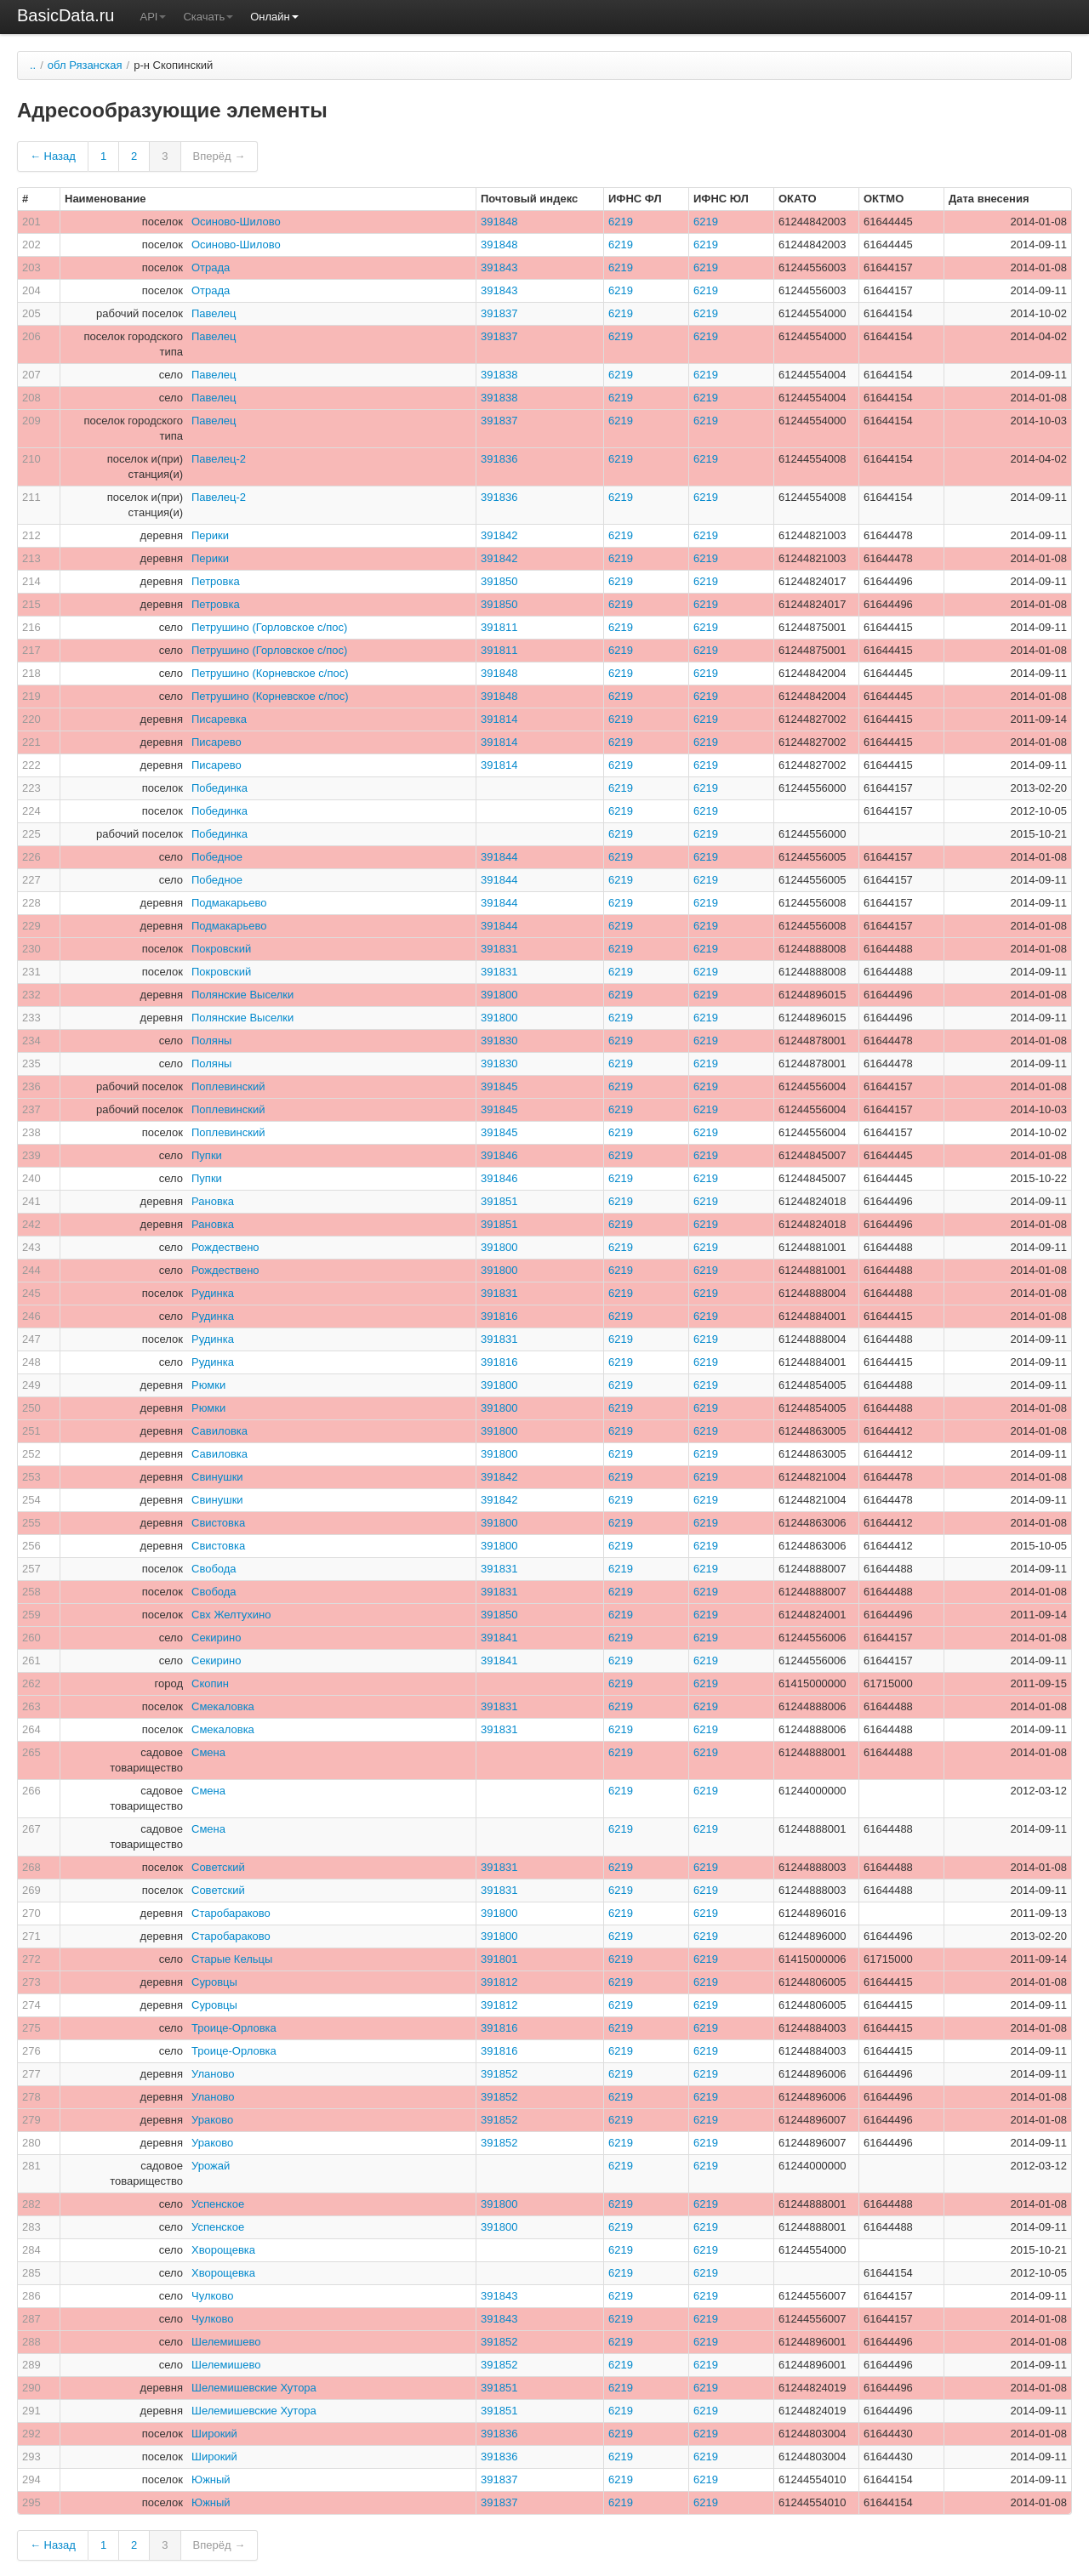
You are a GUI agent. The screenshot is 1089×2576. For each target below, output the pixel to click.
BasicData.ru (66, 15)
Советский (218, 1867)
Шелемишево (225, 2341)
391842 (499, 535)
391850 (499, 581)
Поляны (211, 1040)
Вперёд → (219, 156)
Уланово (213, 2073)
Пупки (206, 1155)
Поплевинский (228, 1086)
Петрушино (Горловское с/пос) (269, 627)
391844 (499, 856)
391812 (499, 1982)
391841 (499, 1637)
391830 (499, 1040)
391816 (499, 1316)
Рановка (212, 1201)
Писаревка (219, 719)
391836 (499, 458)
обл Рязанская (85, 65)
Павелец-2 (218, 458)
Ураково (212, 2119)
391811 (499, 627)
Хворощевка (223, 2249)
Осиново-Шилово (236, 221)
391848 (499, 221)
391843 (499, 267)
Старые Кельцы (231, 1959)
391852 (499, 2073)
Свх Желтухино (231, 1614)
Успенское (217, 2204)
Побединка (219, 788)
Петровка (215, 581)
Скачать (208, 16)
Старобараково (231, 1913)
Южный (211, 2479)
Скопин (210, 1683)
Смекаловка (222, 1706)
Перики (210, 535)
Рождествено (225, 1247)
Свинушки (217, 1476)
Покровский (221, 948)
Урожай (210, 2165)
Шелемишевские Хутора (253, 2387)
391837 (499, 313)
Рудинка (212, 1293)
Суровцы (214, 1982)
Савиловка (219, 1430)
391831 (499, 948)
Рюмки (208, 1385)
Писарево (216, 742)
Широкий (214, 2433)
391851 (499, 1201)
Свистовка (218, 1522)
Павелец (213, 313)
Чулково (212, 2295)
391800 (499, 994)
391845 (499, 1086)
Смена (208, 1752)
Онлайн (274, 16)
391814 (499, 719)
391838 (499, 374)
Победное (216, 856)
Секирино (216, 1637)
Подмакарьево (228, 902)
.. (33, 65)
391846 (499, 1155)
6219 (620, 221)
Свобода (214, 1568)
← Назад (53, 156)
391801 (499, 1959)
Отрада (210, 267)
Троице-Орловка (234, 2028)
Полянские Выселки (242, 994)
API (153, 16)
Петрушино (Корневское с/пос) (270, 673)
